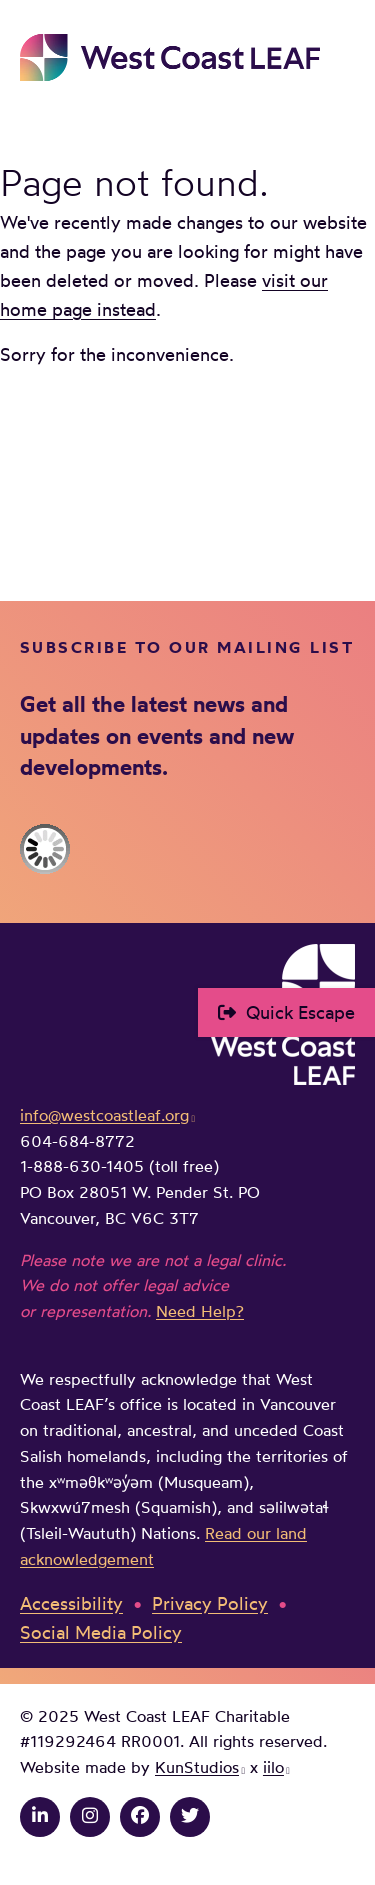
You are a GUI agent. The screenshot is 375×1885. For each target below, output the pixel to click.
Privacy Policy (210, 1603)
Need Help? (200, 1311)
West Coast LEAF (170, 57)
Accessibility (71, 1603)
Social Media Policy (101, 1632)
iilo (273, 1767)
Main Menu (341, 57)
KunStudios (197, 1767)
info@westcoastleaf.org (104, 1115)
